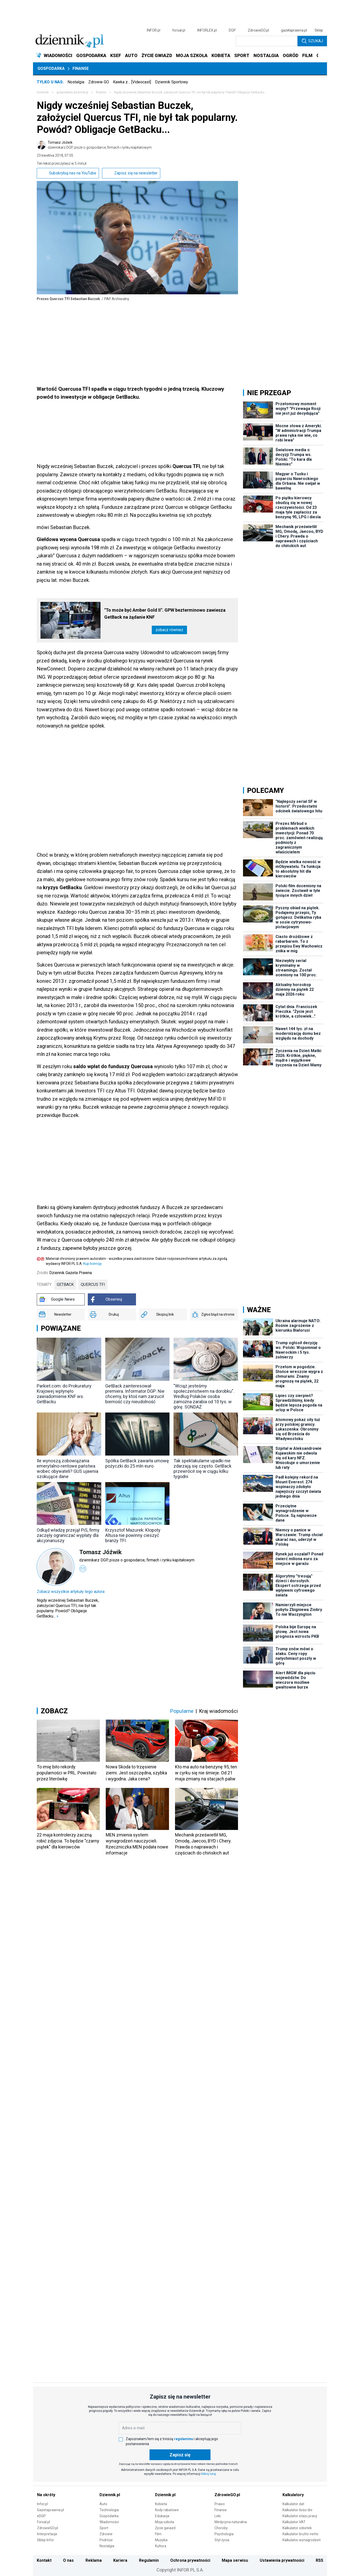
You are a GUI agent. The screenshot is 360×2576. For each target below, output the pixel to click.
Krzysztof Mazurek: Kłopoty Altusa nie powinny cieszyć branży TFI (132, 1535)
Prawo (219, 2504)
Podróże (106, 2540)
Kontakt (44, 2560)
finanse (101, 92)
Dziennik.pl (110, 2494)
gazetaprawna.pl (294, 30)
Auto (103, 2504)
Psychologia (224, 2534)
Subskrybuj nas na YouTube (68, 173)
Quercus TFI (93, 1284)
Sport (104, 2528)
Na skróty (46, 2494)
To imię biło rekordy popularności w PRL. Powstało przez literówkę (66, 1772)
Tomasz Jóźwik (100, 145)
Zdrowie (106, 2534)
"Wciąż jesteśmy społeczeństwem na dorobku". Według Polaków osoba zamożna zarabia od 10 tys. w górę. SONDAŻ (204, 1396)
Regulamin (149, 2560)
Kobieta (161, 2504)
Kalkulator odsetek (297, 2528)
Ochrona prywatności (190, 2560)
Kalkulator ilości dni (297, 2510)
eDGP (41, 2516)
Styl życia (221, 2540)
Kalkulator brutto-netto (300, 2534)
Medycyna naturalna (230, 2522)
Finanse (80, 68)
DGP (232, 30)
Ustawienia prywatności (282, 2560)
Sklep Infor (45, 2540)
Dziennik (43, 92)
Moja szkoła (164, 2522)
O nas (68, 2560)
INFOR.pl (153, 30)
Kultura (160, 2546)
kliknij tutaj (208, 2474)
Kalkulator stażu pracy (299, 2516)
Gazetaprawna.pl (50, 2510)
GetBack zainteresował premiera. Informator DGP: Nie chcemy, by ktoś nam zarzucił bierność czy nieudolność (134, 1393)
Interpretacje (47, 2534)
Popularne (182, 1711)
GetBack (65, 1284)
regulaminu (183, 2439)
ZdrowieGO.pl (258, 30)
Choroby (221, 2528)
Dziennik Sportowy (171, 82)
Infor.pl (42, 2504)
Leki (217, 2516)
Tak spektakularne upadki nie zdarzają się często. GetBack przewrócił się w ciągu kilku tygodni (203, 1468)
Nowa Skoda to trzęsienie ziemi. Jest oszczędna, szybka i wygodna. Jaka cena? (136, 1772)
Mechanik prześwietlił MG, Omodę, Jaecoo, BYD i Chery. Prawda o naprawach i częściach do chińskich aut (203, 1843)
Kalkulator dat (293, 2504)
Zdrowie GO (98, 82)
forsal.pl (178, 30)
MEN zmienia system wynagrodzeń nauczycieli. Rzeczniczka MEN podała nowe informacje (137, 1843)
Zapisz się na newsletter (131, 173)
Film (158, 2534)
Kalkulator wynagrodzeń (301, 2540)
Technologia (109, 2510)
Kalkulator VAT (294, 2522)
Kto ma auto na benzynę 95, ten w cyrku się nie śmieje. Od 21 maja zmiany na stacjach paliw (206, 1772)
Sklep (318, 30)
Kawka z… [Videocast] (132, 82)
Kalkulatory (293, 2494)
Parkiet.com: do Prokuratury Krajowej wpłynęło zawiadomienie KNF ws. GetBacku (64, 1393)
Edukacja (162, 2516)
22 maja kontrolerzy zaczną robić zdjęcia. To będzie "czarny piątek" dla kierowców (68, 1840)
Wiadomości (109, 2522)
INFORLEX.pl (207, 30)
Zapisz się (180, 2454)
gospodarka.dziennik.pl (72, 92)
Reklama (94, 2560)
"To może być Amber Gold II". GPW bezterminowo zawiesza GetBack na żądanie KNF (165, 613)
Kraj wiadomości (218, 1711)
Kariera (120, 2560)
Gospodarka (51, 68)
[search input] (266, 41)
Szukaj (312, 41)
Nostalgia (76, 82)
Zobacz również (169, 629)
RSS (319, 2560)
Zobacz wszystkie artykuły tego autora (70, 1591)
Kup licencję (92, 1264)
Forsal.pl (43, 2522)
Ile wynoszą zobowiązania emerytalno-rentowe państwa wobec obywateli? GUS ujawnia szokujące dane (67, 1468)
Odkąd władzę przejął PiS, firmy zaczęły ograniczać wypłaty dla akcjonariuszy (68, 1535)
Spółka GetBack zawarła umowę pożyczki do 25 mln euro (137, 1463)
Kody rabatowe (167, 2510)
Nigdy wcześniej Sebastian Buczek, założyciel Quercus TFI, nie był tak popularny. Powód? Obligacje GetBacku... (68, 1608)
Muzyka (161, 2540)
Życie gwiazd (165, 2528)
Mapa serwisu (235, 2560)
